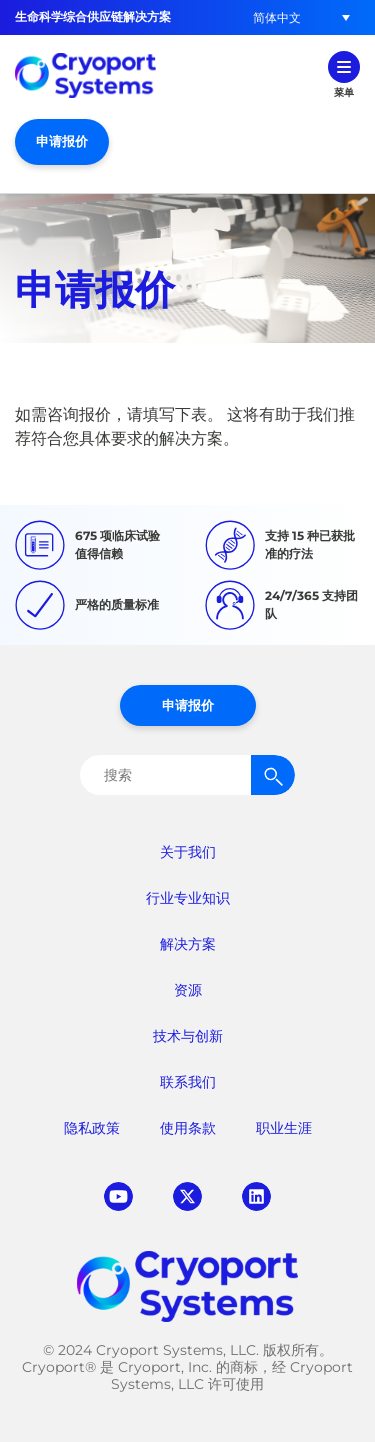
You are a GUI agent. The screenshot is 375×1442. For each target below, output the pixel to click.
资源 (188, 990)
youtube (118, 1196)
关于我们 (188, 852)
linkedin (256, 1196)
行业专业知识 (188, 898)
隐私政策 (92, 1128)
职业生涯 (284, 1128)
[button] (277, 17)
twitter (187, 1196)
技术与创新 (188, 1036)
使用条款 (188, 1128)
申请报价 (62, 141)
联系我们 (188, 1082)
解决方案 (188, 944)
